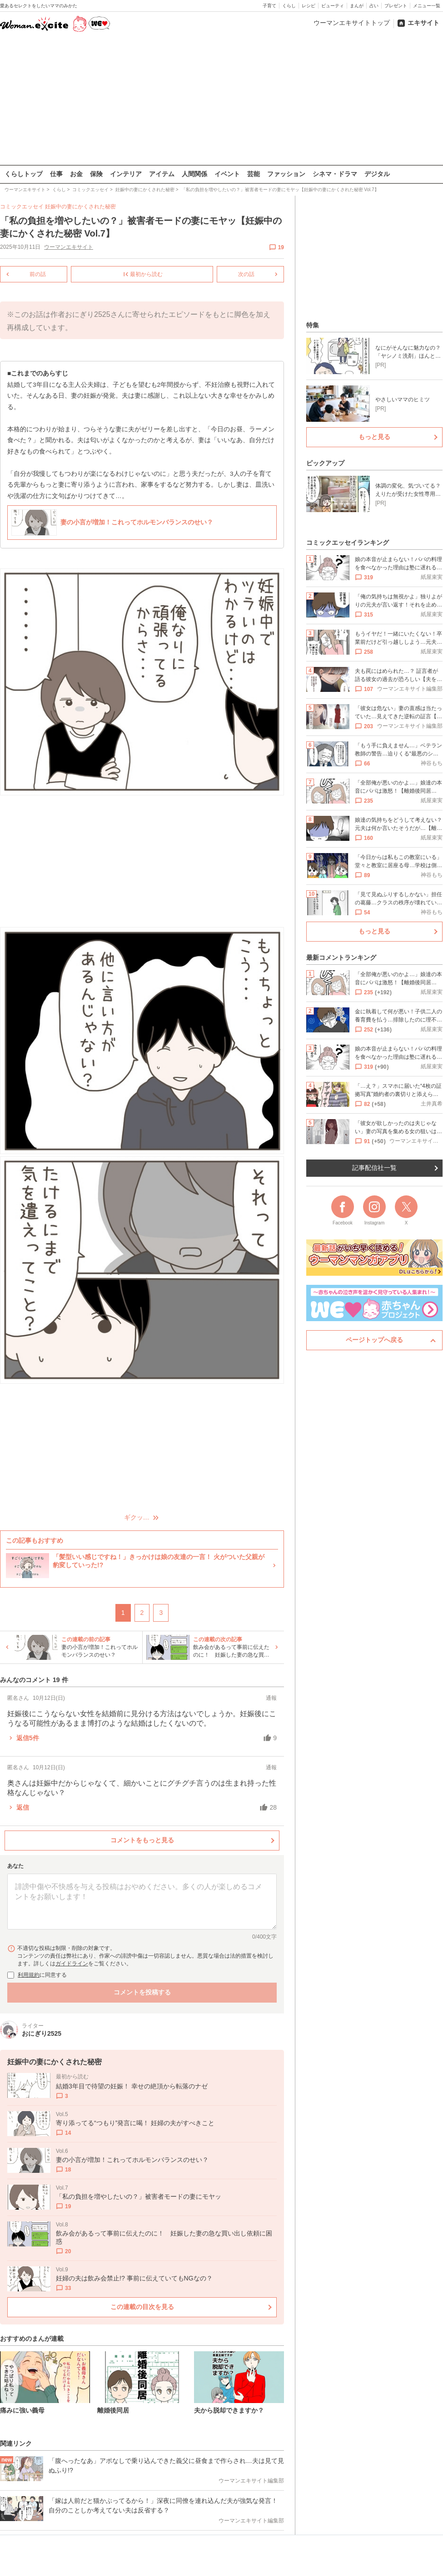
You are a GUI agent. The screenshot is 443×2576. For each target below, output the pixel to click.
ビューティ (332, 5)
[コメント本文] (142, 1901)
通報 (271, 1698)
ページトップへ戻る (374, 1339)
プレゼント (395, 5)
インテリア (126, 174)
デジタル (377, 174)
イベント (227, 174)
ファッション (286, 174)
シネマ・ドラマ (335, 174)
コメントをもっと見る (142, 1840)
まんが (356, 5)
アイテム (161, 174)
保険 (96, 174)
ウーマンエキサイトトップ (352, 22)
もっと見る (374, 436)
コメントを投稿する (142, 1992)
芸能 (253, 174)
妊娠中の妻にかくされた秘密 (80, 206)
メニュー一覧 (426, 5)
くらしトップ (24, 174)
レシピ (308, 5)
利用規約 (29, 1975)
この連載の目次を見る (142, 2306)
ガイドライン (71, 1963)
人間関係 (194, 174)
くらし (289, 5)
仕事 (56, 174)
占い (373, 5)
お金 (76, 174)
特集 (312, 325)
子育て (269, 5)
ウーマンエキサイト (68, 247)
